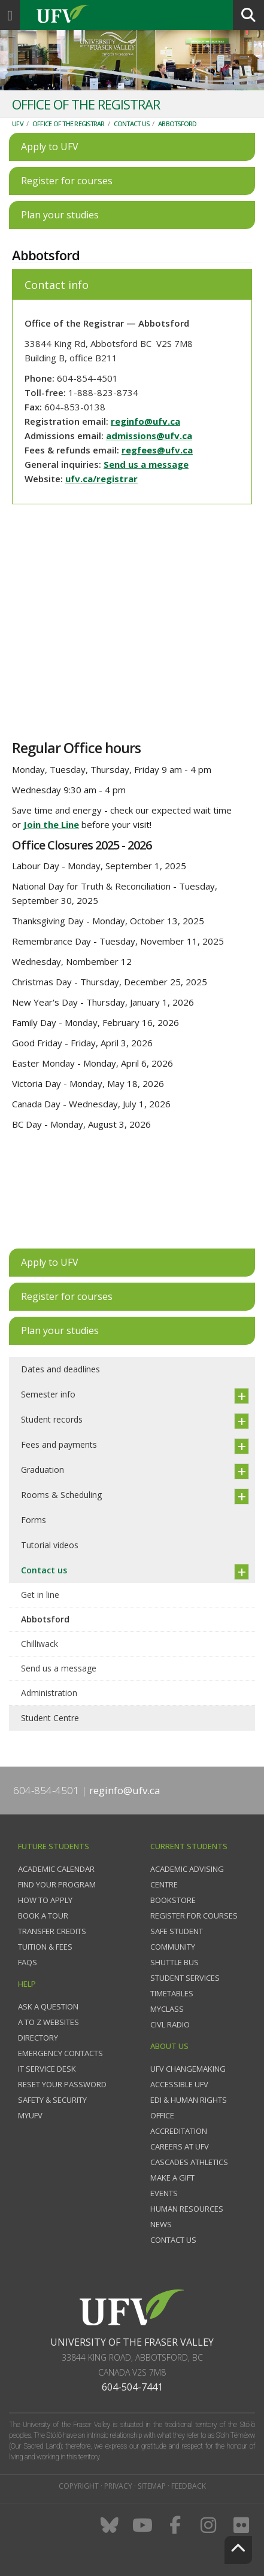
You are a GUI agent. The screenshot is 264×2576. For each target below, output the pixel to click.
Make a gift (172, 2177)
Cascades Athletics (189, 2162)
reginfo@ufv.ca (145, 421)
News (161, 2224)
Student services (185, 1977)
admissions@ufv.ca (149, 435)
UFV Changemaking (188, 2068)
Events (164, 2193)
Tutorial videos (49, 1545)
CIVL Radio (170, 2024)
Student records (52, 1419)
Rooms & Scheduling (61, 1494)
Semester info (48, 1394)
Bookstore (173, 1900)
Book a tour (43, 1915)
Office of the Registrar (68, 123)
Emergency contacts (60, 2053)
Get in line (40, 1594)
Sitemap (152, 2486)
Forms (33, 1519)
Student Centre (50, 1718)
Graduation (42, 1469)
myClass (167, 2008)
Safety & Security (52, 2099)
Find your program (57, 1884)
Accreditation (178, 2131)
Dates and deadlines (60, 1369)
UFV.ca (108, 15)
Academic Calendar (56, 1869)
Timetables (171, 1993)
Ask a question (48, 2006)
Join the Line (51, 824)
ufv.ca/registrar (101, 479)
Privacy (118, 2486)
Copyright (79, 2486)
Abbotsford (177, 123)
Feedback (188, 2486)
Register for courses (194, 1915)
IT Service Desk (47, 2068)
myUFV (30, 2115)
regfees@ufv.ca (157, 450)
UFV (17, 123)
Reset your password (62, 2084)
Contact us (132, 123)
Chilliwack (39, 1643)
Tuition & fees (45, 1946)
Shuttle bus (174, 1962)
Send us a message (146, 464)
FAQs (27, 1962)
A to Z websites (48, 2022)
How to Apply (45, 1900)
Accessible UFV (179, 2084)
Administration (49, 1692)
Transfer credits (52, 1931)
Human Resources (186, 2208)
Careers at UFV (179, 2146)
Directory (38, 2037)
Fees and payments (59, 1444)
